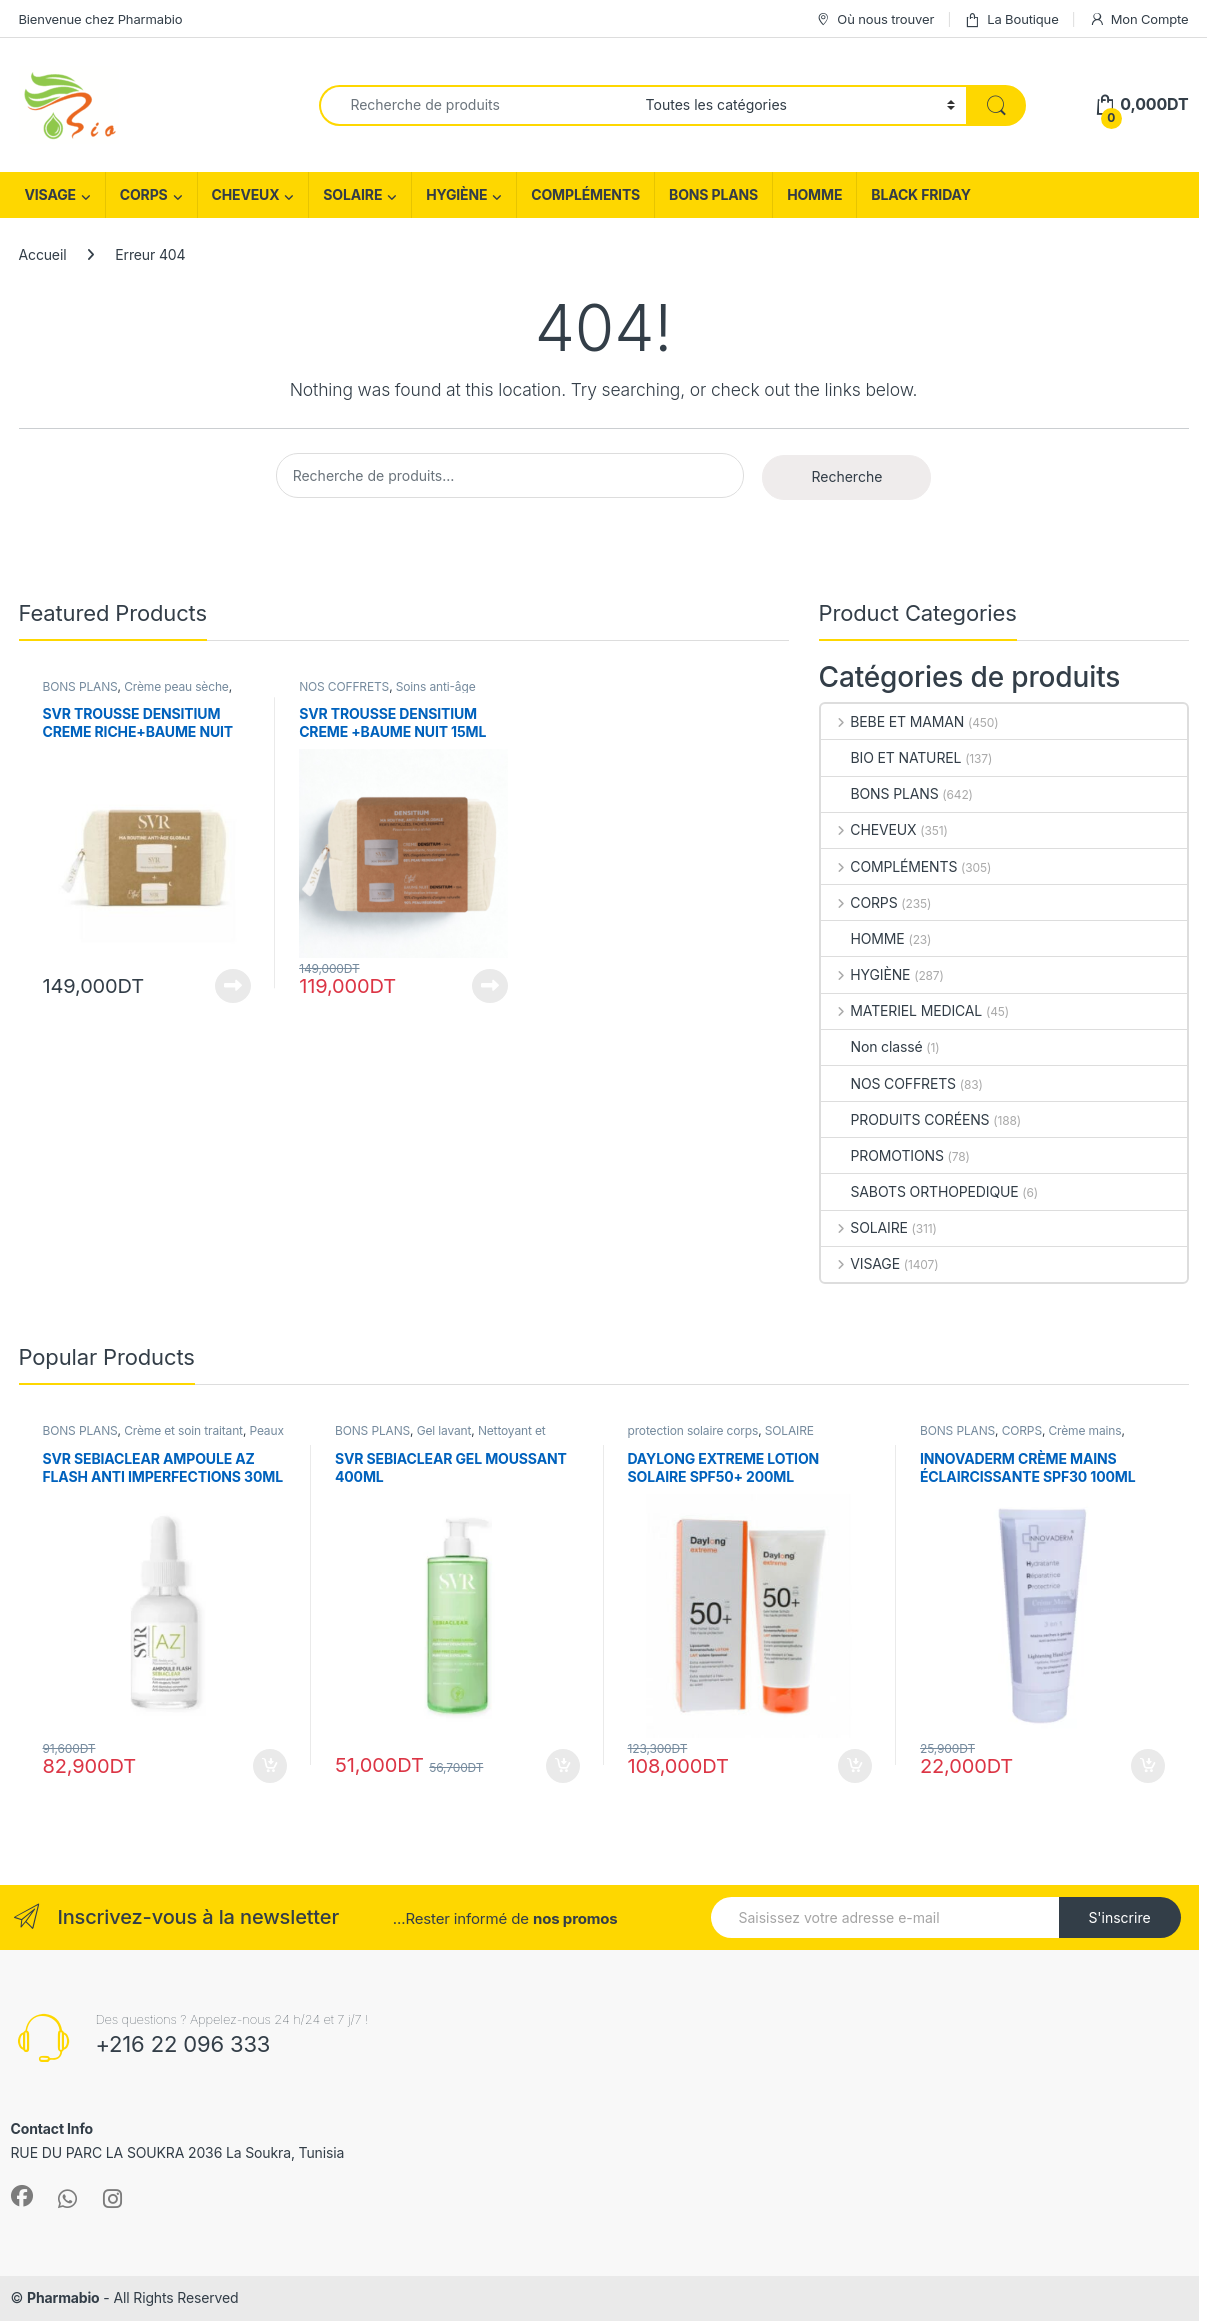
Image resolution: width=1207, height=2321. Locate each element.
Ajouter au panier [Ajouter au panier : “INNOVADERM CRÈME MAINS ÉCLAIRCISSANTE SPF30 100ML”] (1148, 1766)
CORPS (144, 194)
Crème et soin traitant (183, 1430)
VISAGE (50, 194)
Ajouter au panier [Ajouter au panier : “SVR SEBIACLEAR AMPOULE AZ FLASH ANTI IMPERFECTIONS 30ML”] (270, 1766)
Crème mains (1084, 1430)
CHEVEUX (246, 194)
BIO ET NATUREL (891, 757)
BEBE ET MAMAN (893, 721)
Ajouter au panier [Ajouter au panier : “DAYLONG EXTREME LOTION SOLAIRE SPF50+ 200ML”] (855, 1766)
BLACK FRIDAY (921, 194)
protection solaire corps (692, 1430)
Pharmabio (63, 2297)
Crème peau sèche (176, 686)
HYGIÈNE (456, 194)
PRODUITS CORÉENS (905, 1119)
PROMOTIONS (882, 1155)
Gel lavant (444, 1430)
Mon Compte (1139, 19)
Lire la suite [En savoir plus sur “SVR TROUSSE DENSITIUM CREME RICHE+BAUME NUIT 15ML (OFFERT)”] (233, 986)
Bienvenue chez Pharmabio (101, 19)
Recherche (846, 476)
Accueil (43, 254)
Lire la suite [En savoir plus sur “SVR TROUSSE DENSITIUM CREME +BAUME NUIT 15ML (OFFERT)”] (490, 986)
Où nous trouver (874, 19)
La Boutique (1011, 19)
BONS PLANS (713, 194)
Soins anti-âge (436, 686)
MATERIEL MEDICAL (902, 1010)
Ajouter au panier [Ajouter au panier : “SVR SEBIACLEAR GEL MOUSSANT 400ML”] (563, 1766)
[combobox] (477, 105)
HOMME (814, 194)
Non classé (872, 1046)
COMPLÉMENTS (585, 194)
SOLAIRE (352, 194)
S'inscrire (1119, 1917)
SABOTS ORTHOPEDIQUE (920, 1191)
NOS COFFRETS (344, 686)
